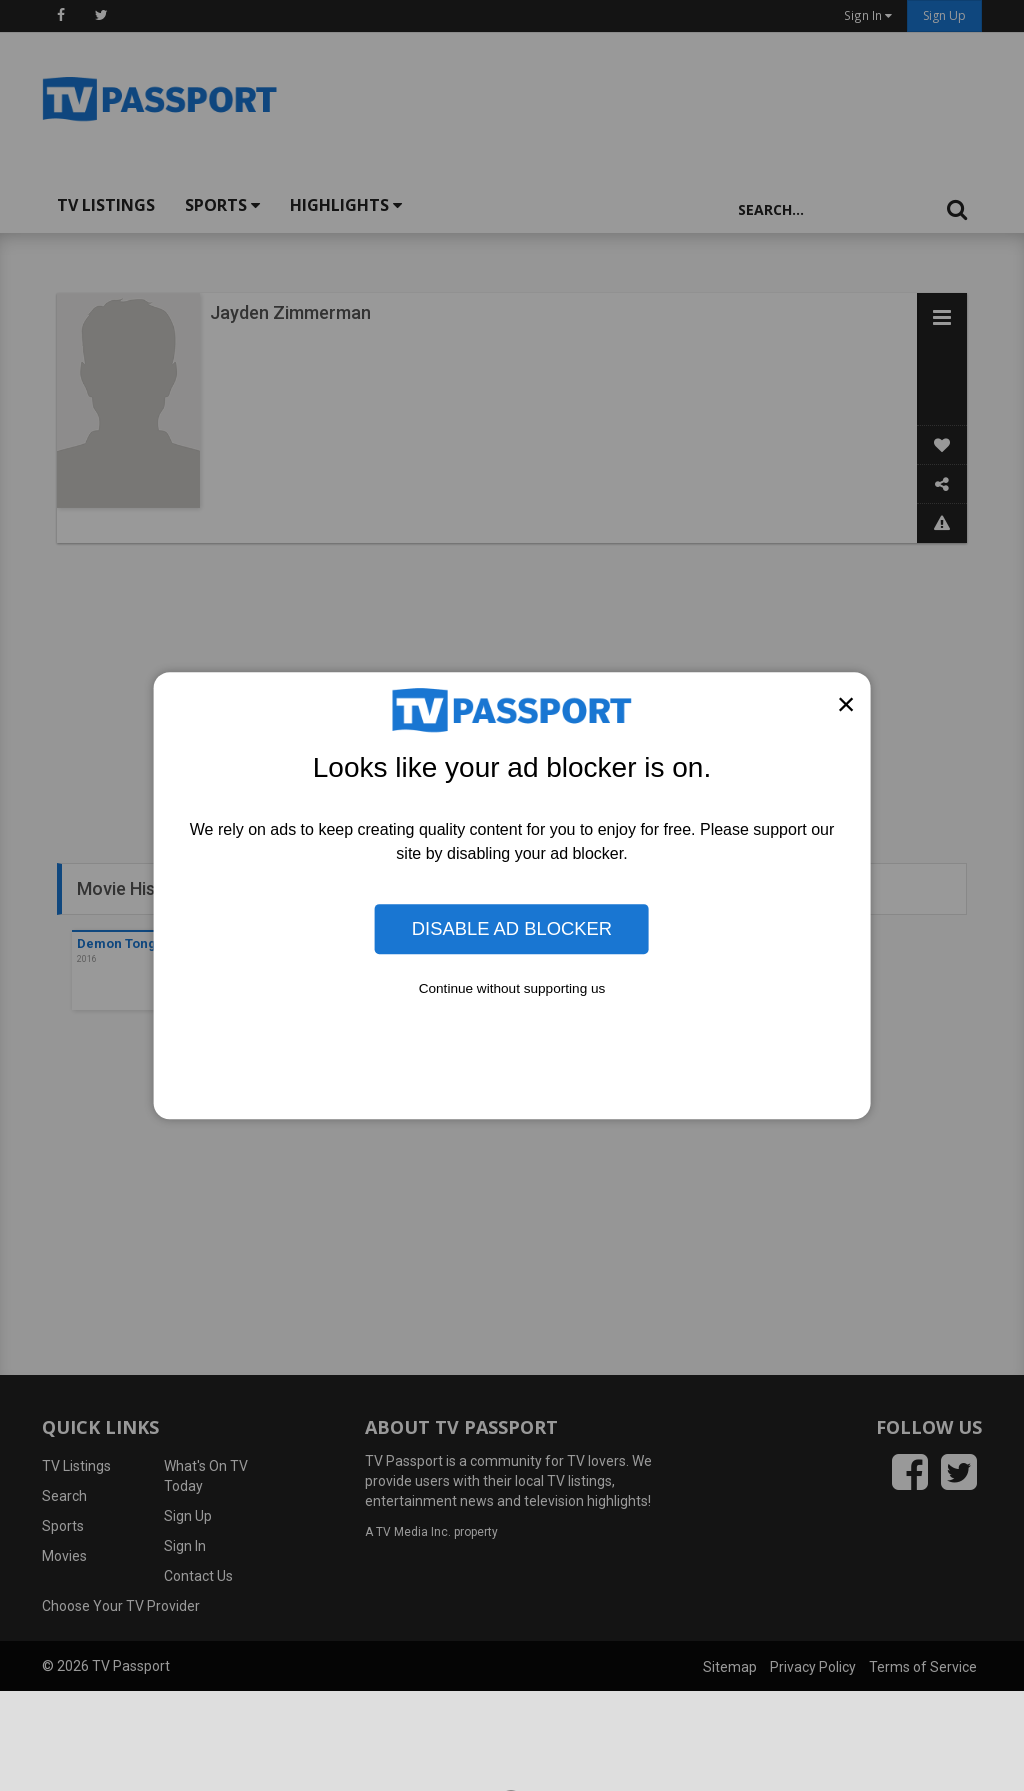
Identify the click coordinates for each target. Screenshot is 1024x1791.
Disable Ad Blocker (512, 928)
